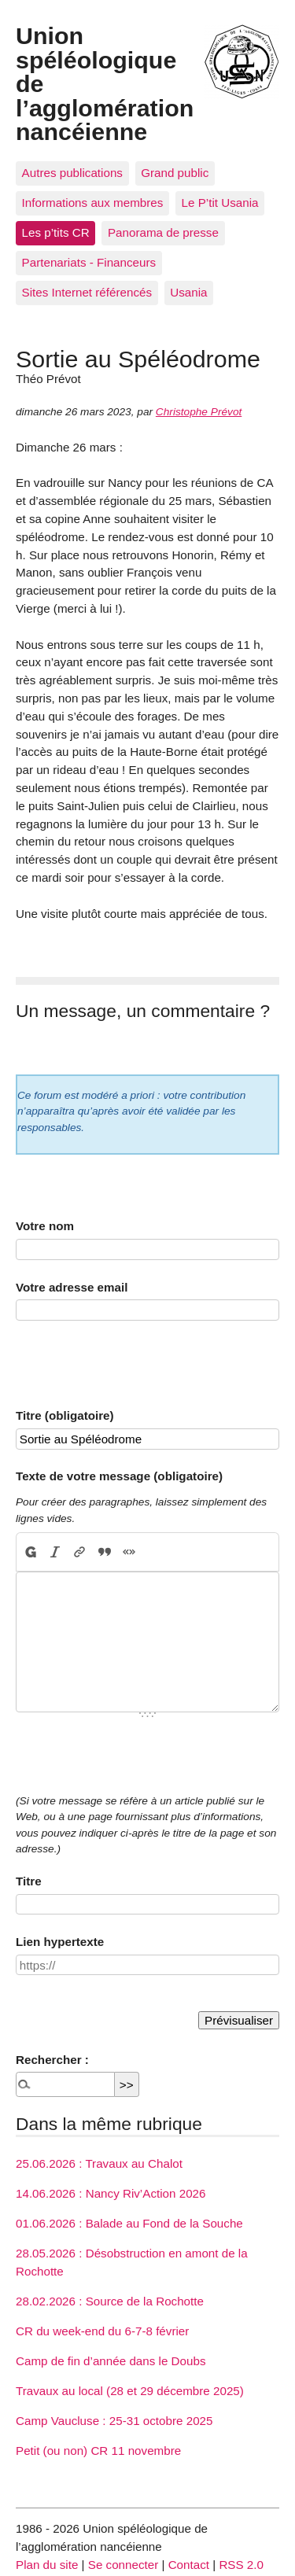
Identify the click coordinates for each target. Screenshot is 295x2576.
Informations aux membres (93, 202)
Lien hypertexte (60, 1941)
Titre (29, 1881)
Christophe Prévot (199, 412)
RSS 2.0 (241, 2564)
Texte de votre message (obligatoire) (119, 1476)
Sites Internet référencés (87, 292)
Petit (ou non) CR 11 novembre (98, 2450)
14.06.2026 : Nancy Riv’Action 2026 (110, 2193)
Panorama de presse (163, 232)
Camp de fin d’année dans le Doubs (110, 2361)
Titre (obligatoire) (65, 1415)
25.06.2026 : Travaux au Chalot (99, 2163)
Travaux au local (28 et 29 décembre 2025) (130, 2390)
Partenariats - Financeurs (89, 262)
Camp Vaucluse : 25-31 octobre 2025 (114, 2420)
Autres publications (72, 172)
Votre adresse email (71, 1287)
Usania (188, 292)
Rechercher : (52, 2059)
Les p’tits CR (56, 232)
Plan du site (47, 2564)
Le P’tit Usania (220, 202)
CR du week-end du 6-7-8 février (102, 2331)
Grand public (174, 172)
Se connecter (123, 2564)
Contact (188, 2564)
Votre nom (45, 1226)
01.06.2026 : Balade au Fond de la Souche (129, 2223)
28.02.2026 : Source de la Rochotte (110, 2301)
